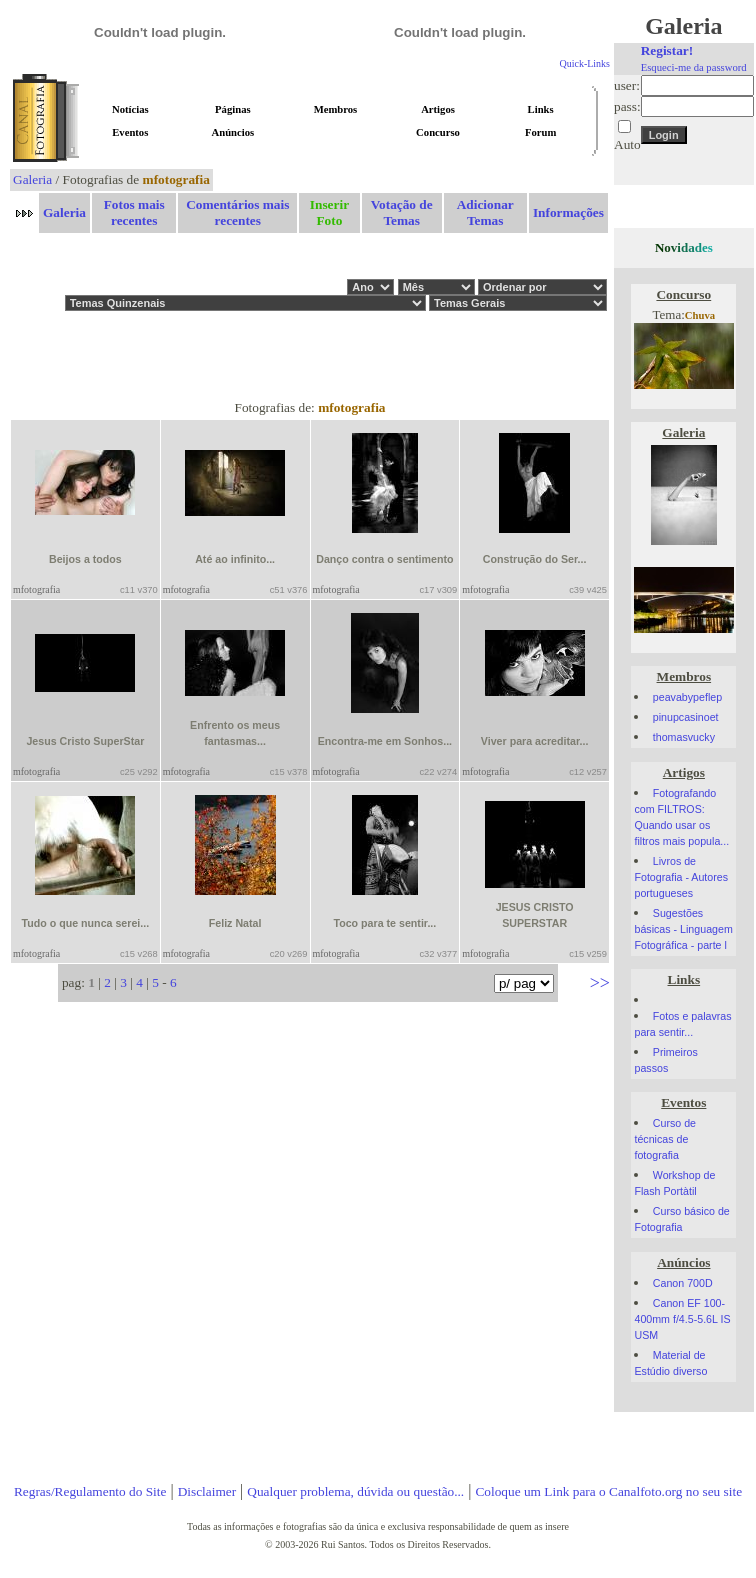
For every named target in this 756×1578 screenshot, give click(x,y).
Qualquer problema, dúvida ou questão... (355, 1491)
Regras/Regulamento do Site (90, 1491)
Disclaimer (207, 1491)
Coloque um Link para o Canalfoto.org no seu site (608, 1491)
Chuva (700, 315)
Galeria (32, 179)
